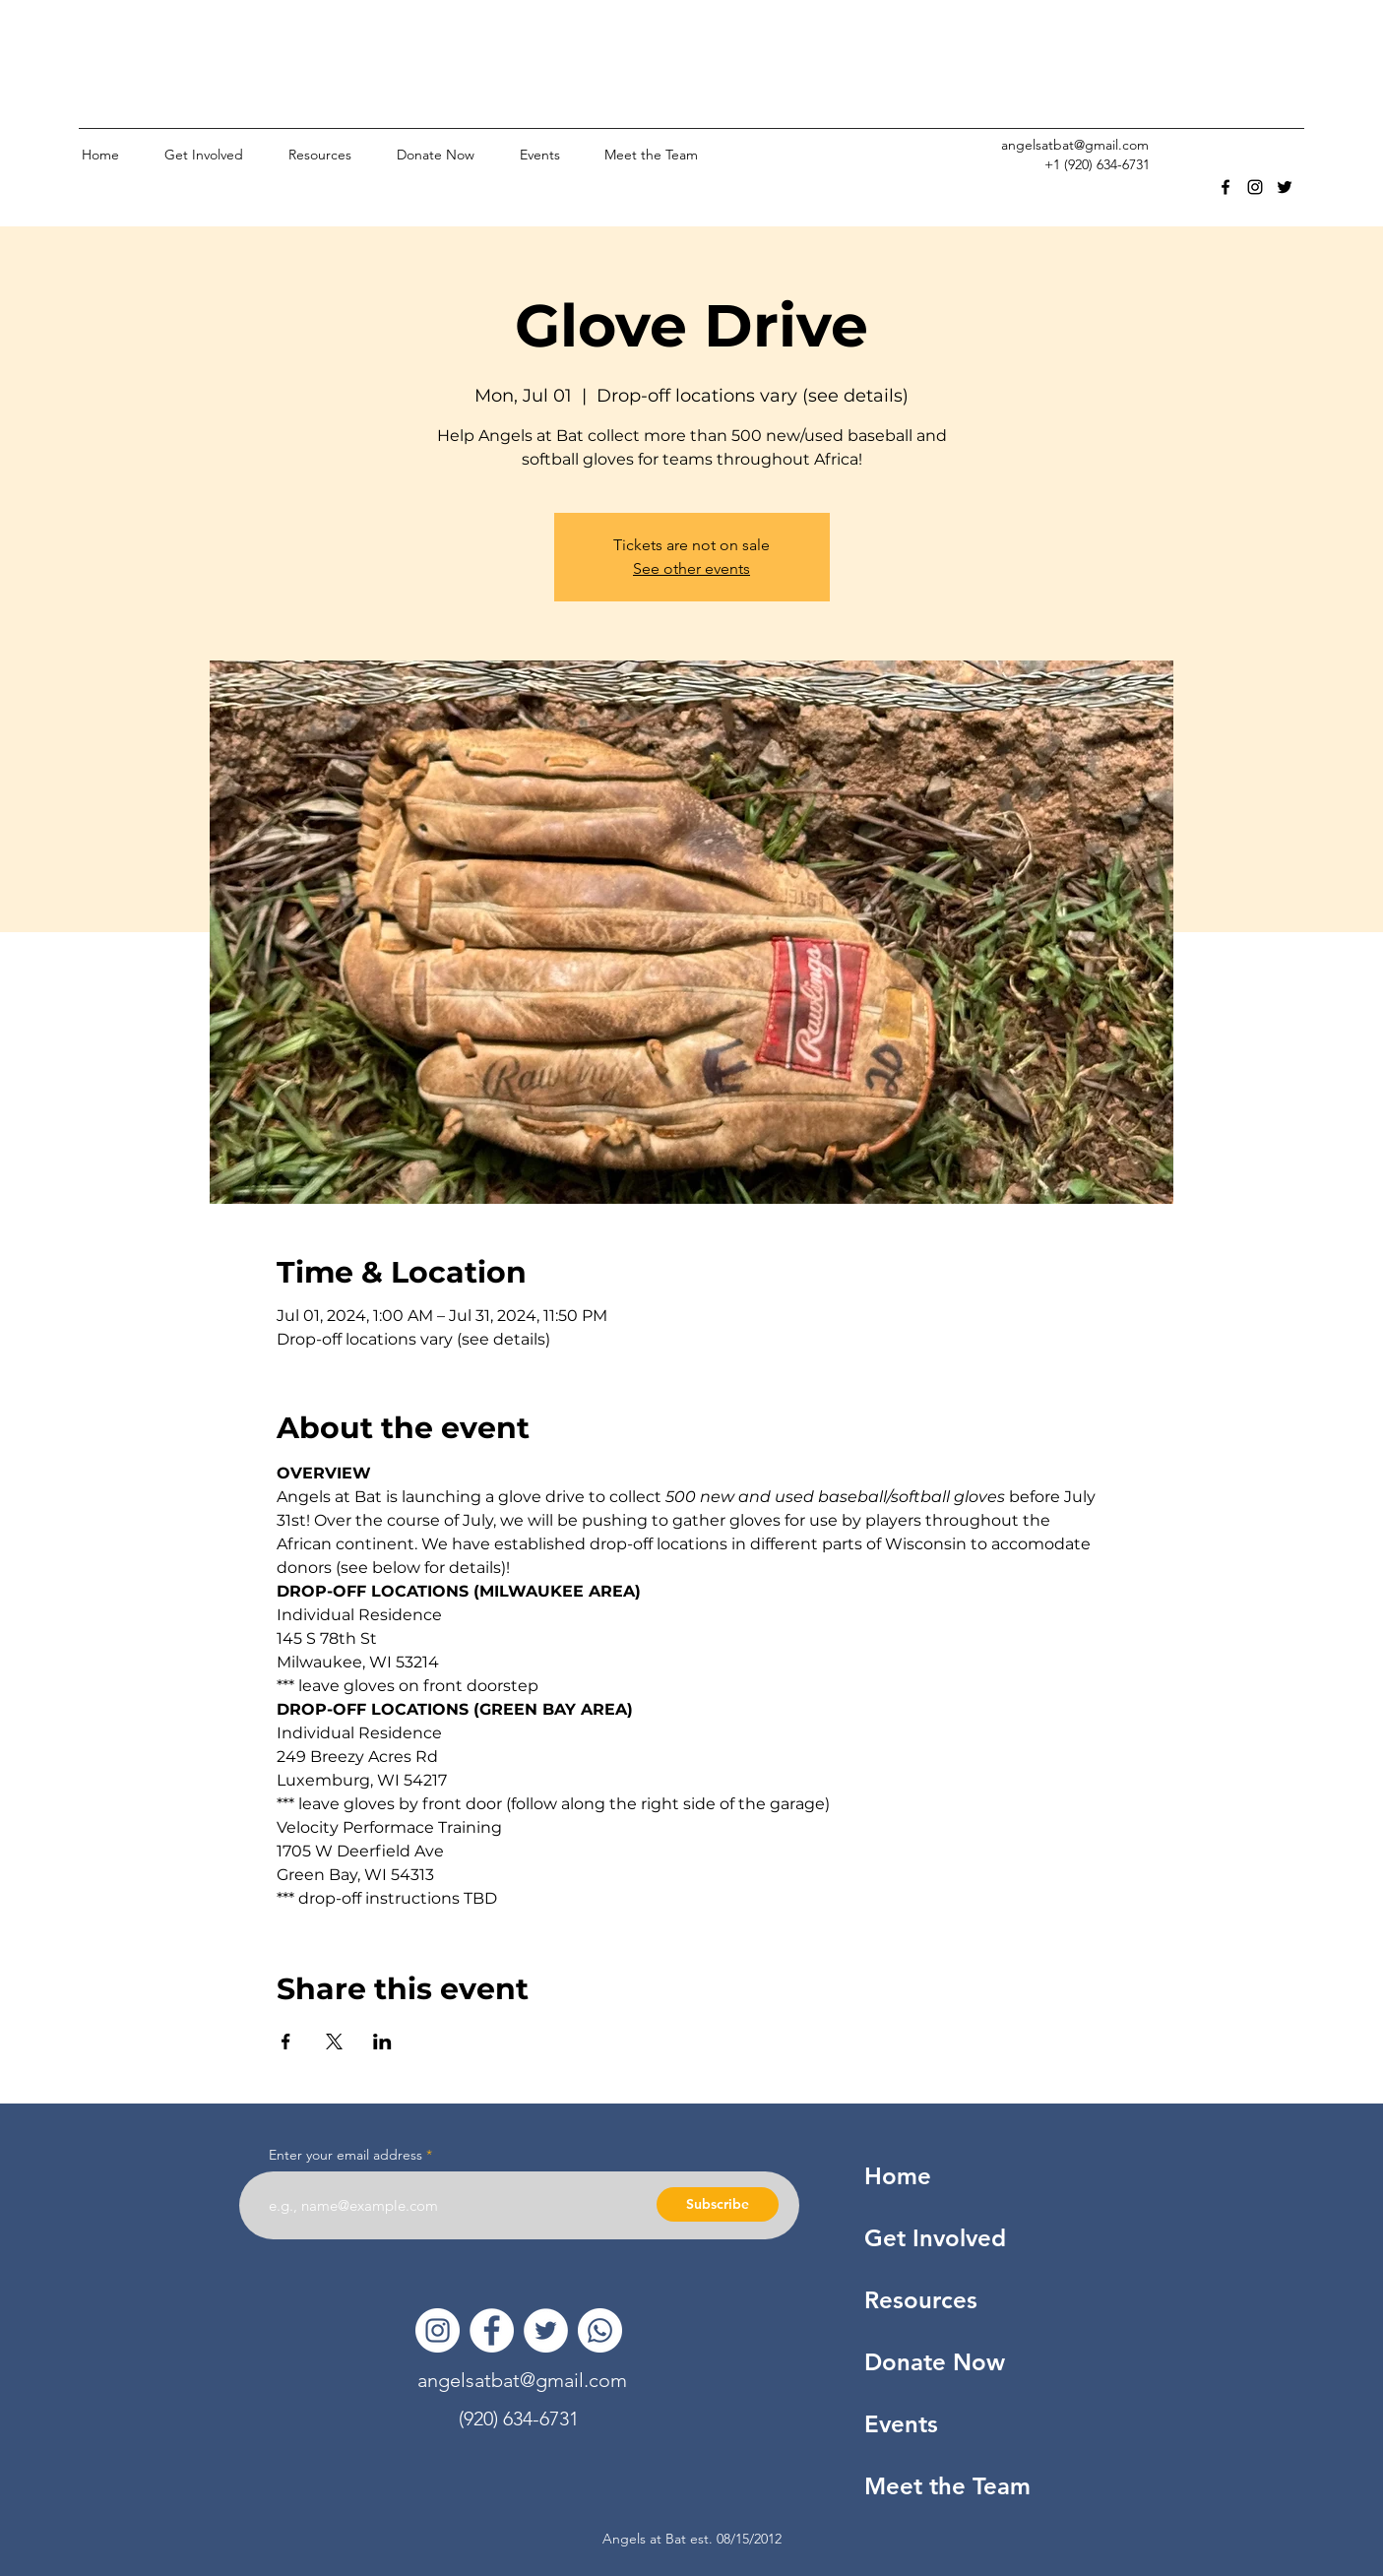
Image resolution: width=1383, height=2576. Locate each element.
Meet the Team (947, 2486)
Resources (920, 2300)
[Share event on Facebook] (286, 2041)
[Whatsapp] (600, 2330)
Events (901, 2424)
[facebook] (1225, 187)
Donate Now (934, 2362)
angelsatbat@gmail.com (1075, 145)
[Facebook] (492, 2330)
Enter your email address (345, 2155)
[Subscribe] (718, 2204)
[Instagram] (437, 2330)
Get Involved (935, 2238)
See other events (691, 568)
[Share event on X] (334, 2041)
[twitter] (1284, 187)
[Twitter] (546, 2330)
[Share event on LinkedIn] (382, 2041)
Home (897, 2176)
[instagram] (1255, 187)
